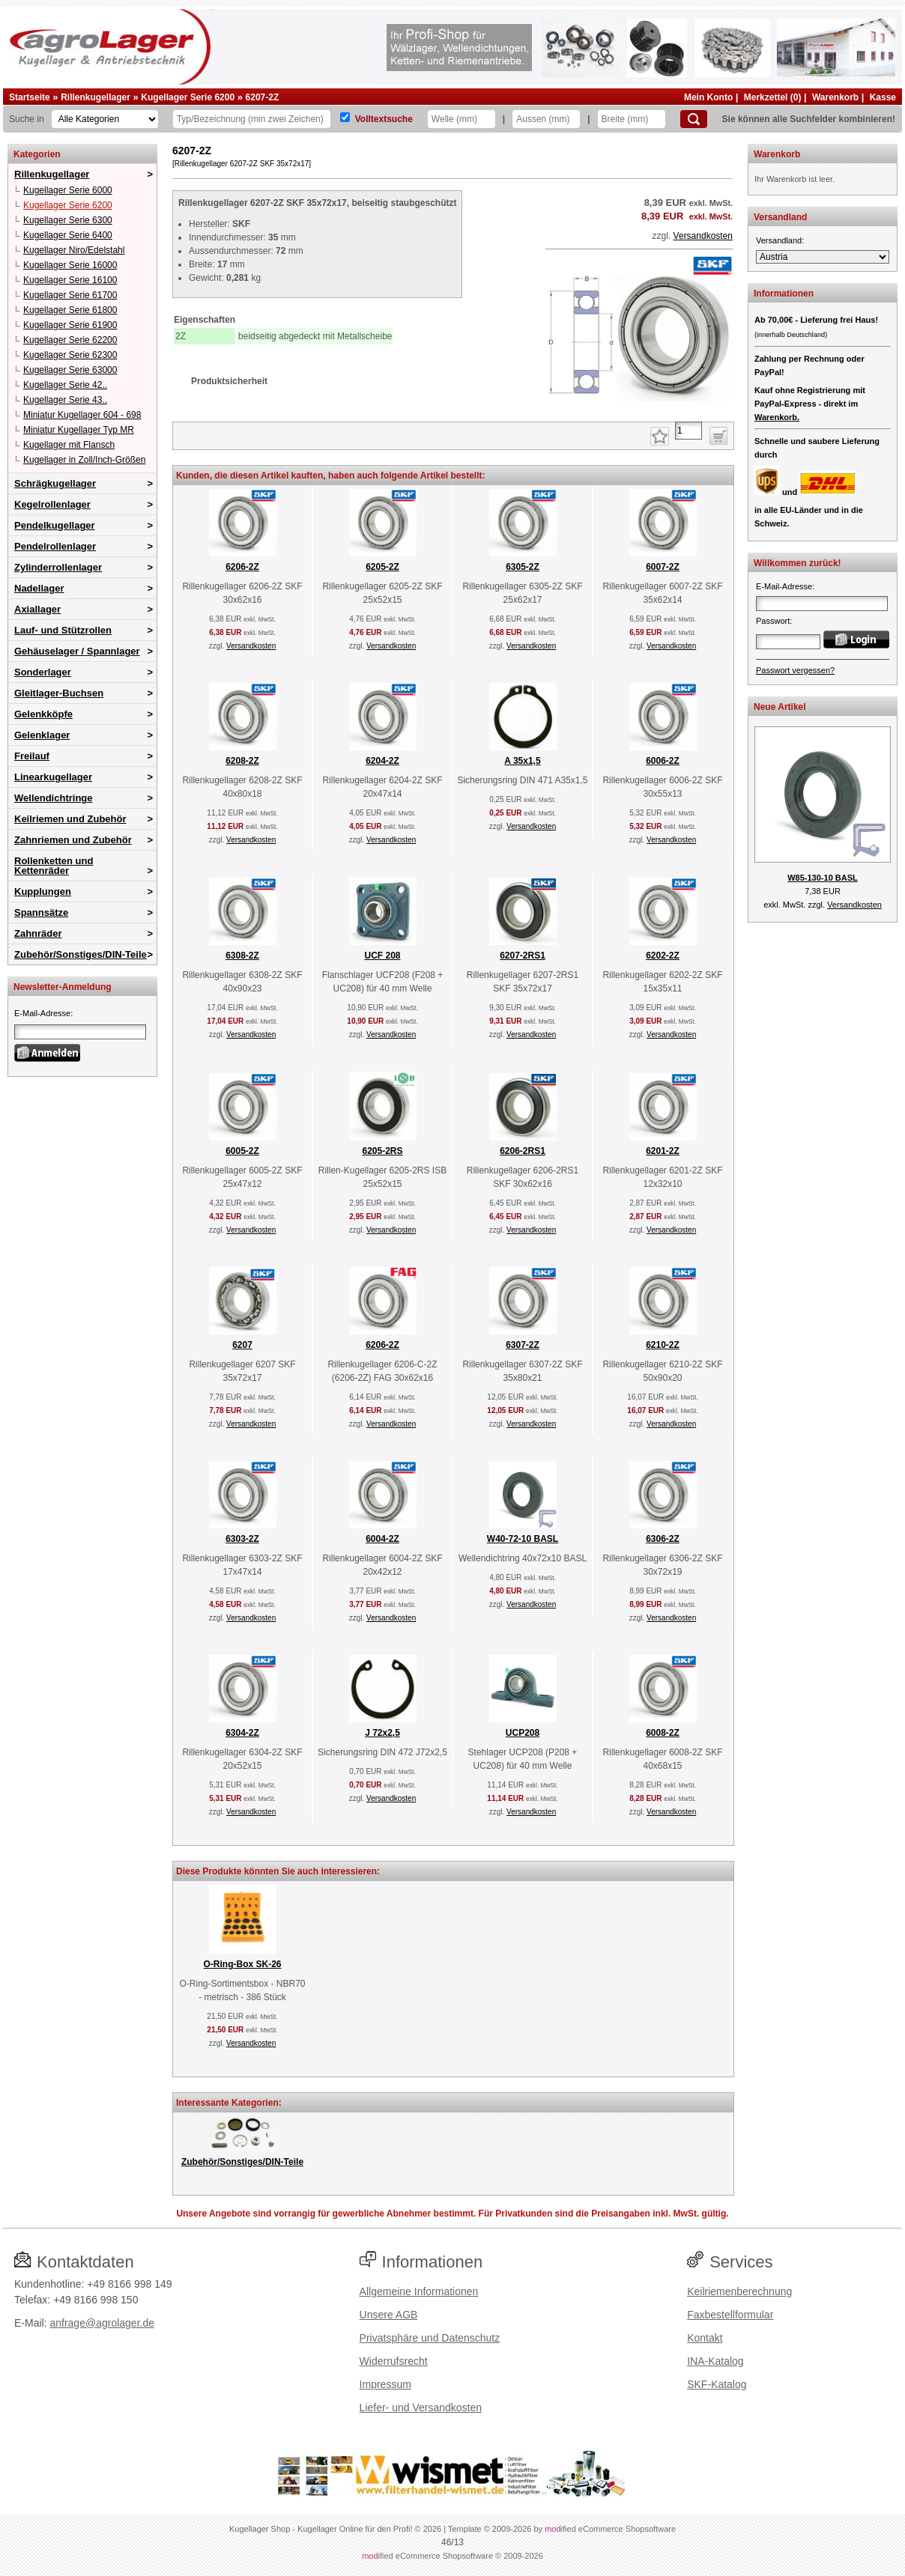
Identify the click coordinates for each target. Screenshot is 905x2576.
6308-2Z (242, 955)
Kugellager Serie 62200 (70, 340)
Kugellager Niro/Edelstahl (73, 250)
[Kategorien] (105, 119)
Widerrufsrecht (394, 2361)
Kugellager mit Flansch (69, 445)
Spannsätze (41, 912)
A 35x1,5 (522, 761)
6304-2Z (242, 1733)
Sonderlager (42, 672)
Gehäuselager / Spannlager (77, 651)
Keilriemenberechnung (739, 2291)
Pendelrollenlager (55, 546)
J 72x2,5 (382, 1733)
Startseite (29, 97)
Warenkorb (835, 97)
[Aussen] (546, 119)
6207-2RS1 (522, 955)
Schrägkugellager (55, 483)
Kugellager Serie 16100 (70, 280)
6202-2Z (662, 955)
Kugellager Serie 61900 (70, 325)
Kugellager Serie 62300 (70, 355)
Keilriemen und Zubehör (70, 818)
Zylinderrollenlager (58, 567)
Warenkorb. (776, 417)
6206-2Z (242, 567)
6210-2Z (662, 1345)
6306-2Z (662, 1539)
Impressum (385, 2384)
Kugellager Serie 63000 (70, 370)
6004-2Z (382, 1539)
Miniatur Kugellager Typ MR (78, 430)
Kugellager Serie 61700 (70, 295)
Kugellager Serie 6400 (67, 235)
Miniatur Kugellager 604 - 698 (82, 415)
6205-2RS (382, 1151)
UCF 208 (382, 955)
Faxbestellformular (730, 2315)
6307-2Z (522, 1345)
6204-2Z (382, 761)
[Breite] (631, 119)
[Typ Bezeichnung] (251, 119)
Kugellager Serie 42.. (65, 385)
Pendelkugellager (54, 525)
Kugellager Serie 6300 (67, 220)
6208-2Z (242, 761)
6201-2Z (662, 1151)
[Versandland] (822, 257)
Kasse (883, 97)
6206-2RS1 (522, 1151)
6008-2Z (662, 1733)
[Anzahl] (688, 431)
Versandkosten (703, 236)
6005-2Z (242, 1151)
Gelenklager (42, 735)
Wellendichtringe (53, 798)
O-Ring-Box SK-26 (242, 1964)
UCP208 (522, 1733)
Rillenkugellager (95, 97)
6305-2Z (522, 567)
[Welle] (461, 119)
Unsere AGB (389, 2315)
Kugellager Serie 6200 (187, 97)
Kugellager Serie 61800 (70, 310)
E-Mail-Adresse (42, 1013)
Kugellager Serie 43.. (65, 400)
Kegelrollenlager (52, 504)
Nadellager (39, 588)
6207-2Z (262, 97)
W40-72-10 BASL (522, 1539)
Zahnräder (38, 933)
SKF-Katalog (716, 2384)
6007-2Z (662, 567)
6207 (242, 1345)
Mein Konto (708, 97)
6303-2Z (242, 1539)
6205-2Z (382, 567)
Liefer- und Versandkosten (421, 2408)
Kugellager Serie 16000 (70, 265)
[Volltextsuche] (345, 117)
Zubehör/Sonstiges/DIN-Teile (80, 954)
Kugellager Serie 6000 (67, 190)
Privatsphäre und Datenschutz (430, 2338)
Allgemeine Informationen (419, 2291)
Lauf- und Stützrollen (63, 630)
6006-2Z (662, 761)
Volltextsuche (384, 119)
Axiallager (37, 609)
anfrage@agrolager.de (101, 2323)
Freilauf (31, 756)
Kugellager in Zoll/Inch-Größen (84, 460)
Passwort (773, 620)
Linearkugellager (53, 777)
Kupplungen (42, 891)
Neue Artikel (780, 707)
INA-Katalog (715, 2361)
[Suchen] (693, 119)
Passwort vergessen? (795, 670)
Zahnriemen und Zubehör (73, 839)
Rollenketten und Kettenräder (53, 865)
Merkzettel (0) (773, 97)
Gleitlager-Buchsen (58, 693)
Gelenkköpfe (43, 714)
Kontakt (704, 2338)
